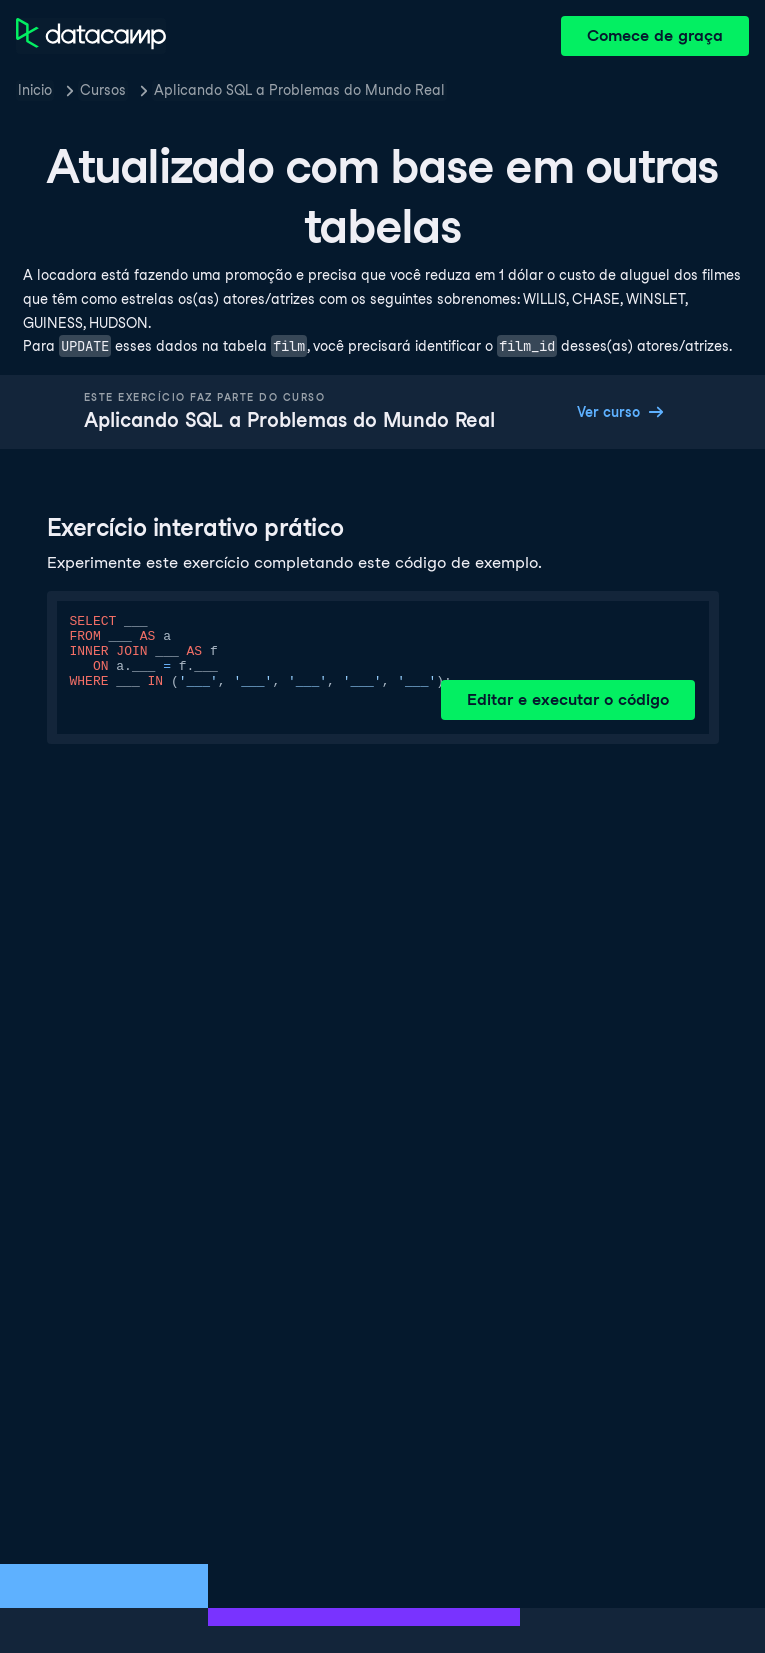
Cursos (103, 90)
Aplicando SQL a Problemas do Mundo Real (299, 90)
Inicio (35, 90)
